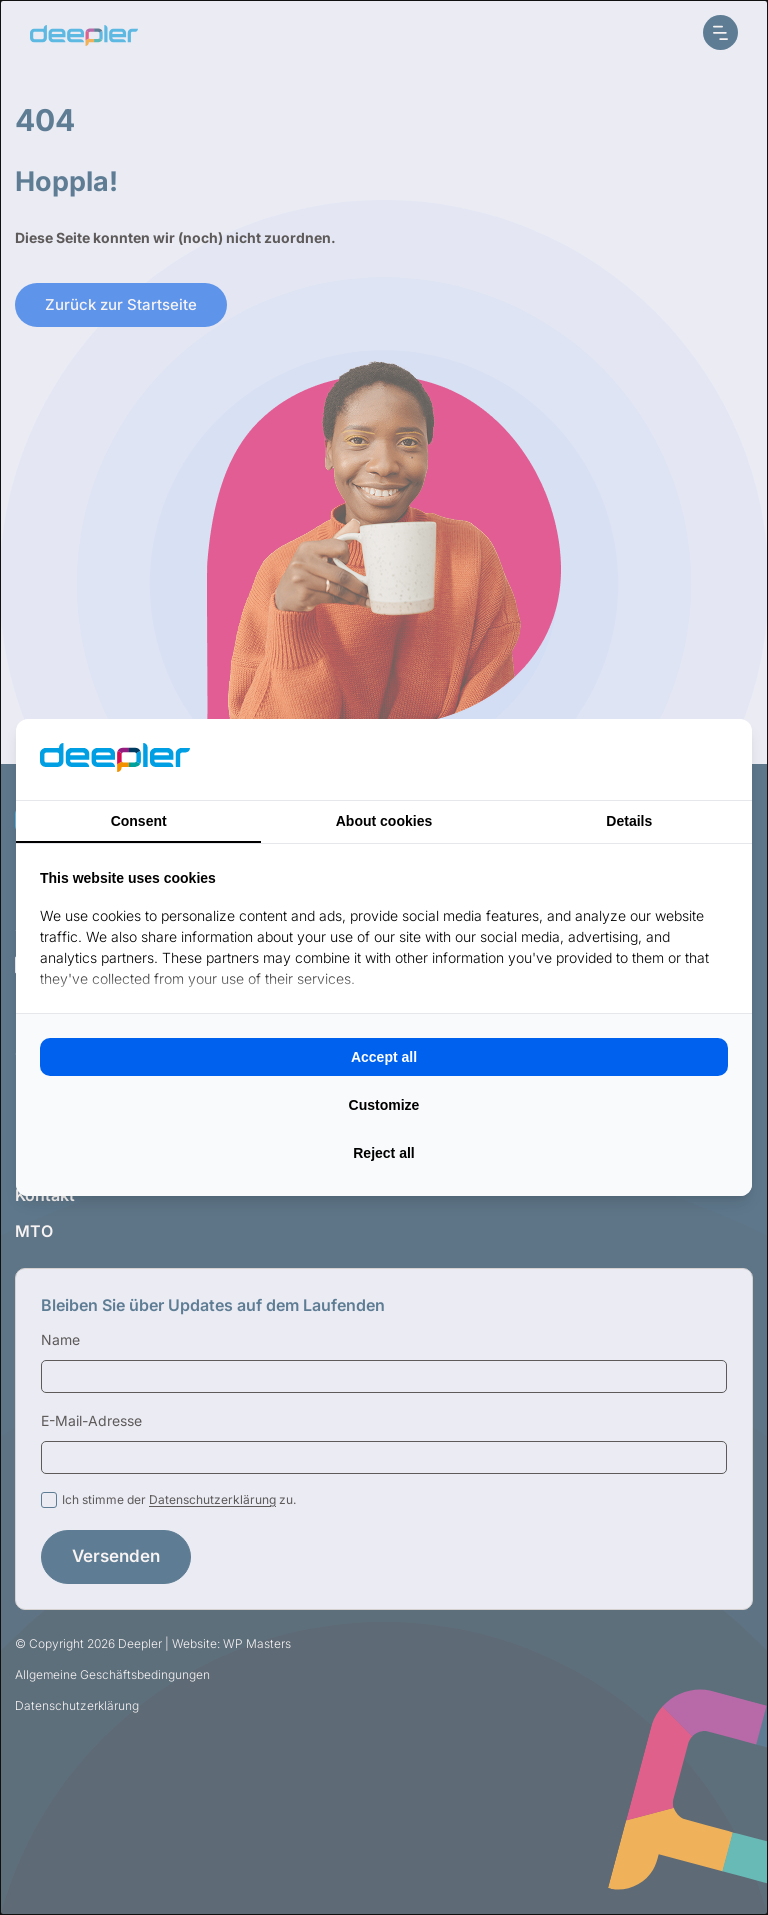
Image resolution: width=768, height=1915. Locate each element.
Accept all (384, 1057)
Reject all (383, 1153)
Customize (384, 1105)
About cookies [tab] (384, 821)
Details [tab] (629, 821)
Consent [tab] (139, 821)
